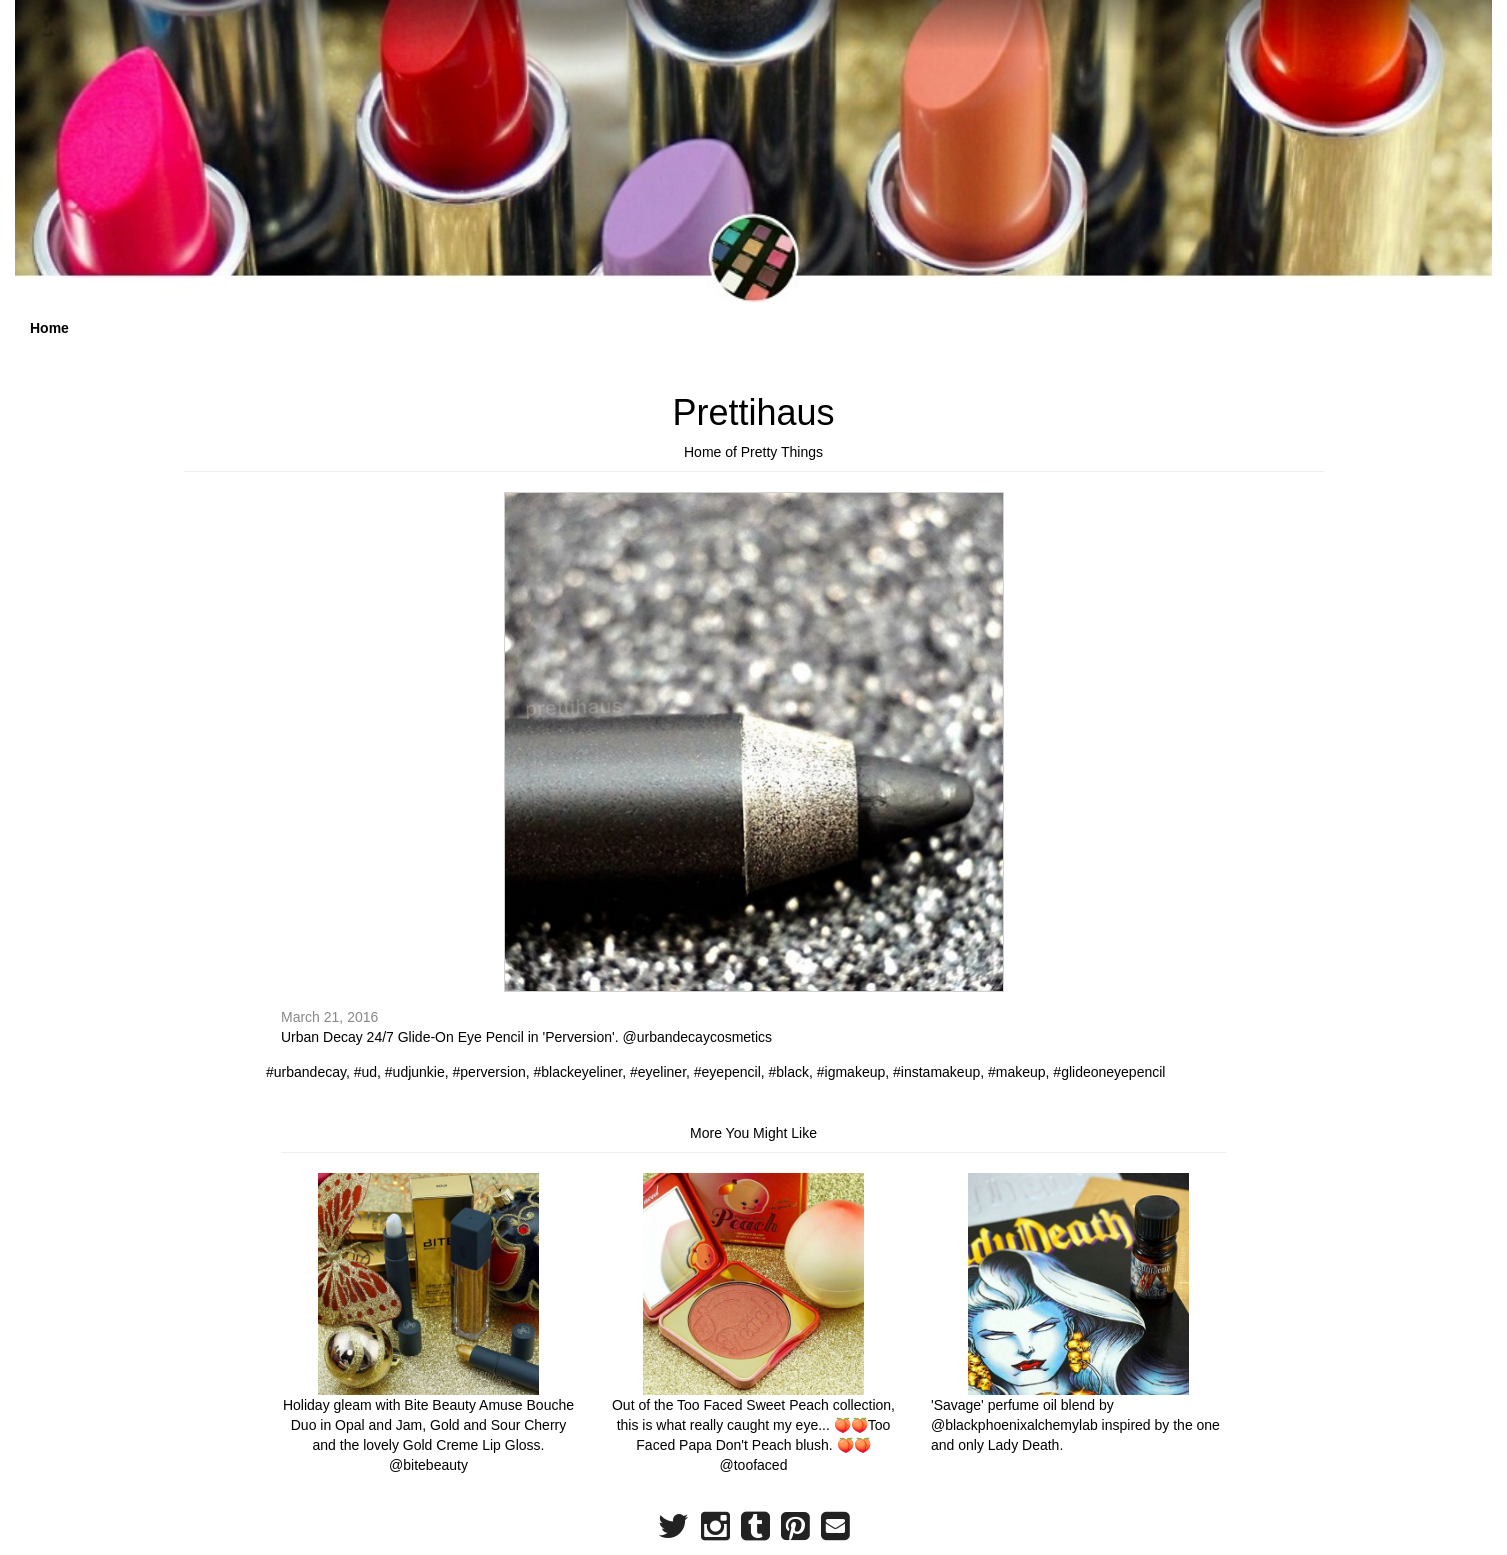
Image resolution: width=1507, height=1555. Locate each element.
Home (49, 328)
